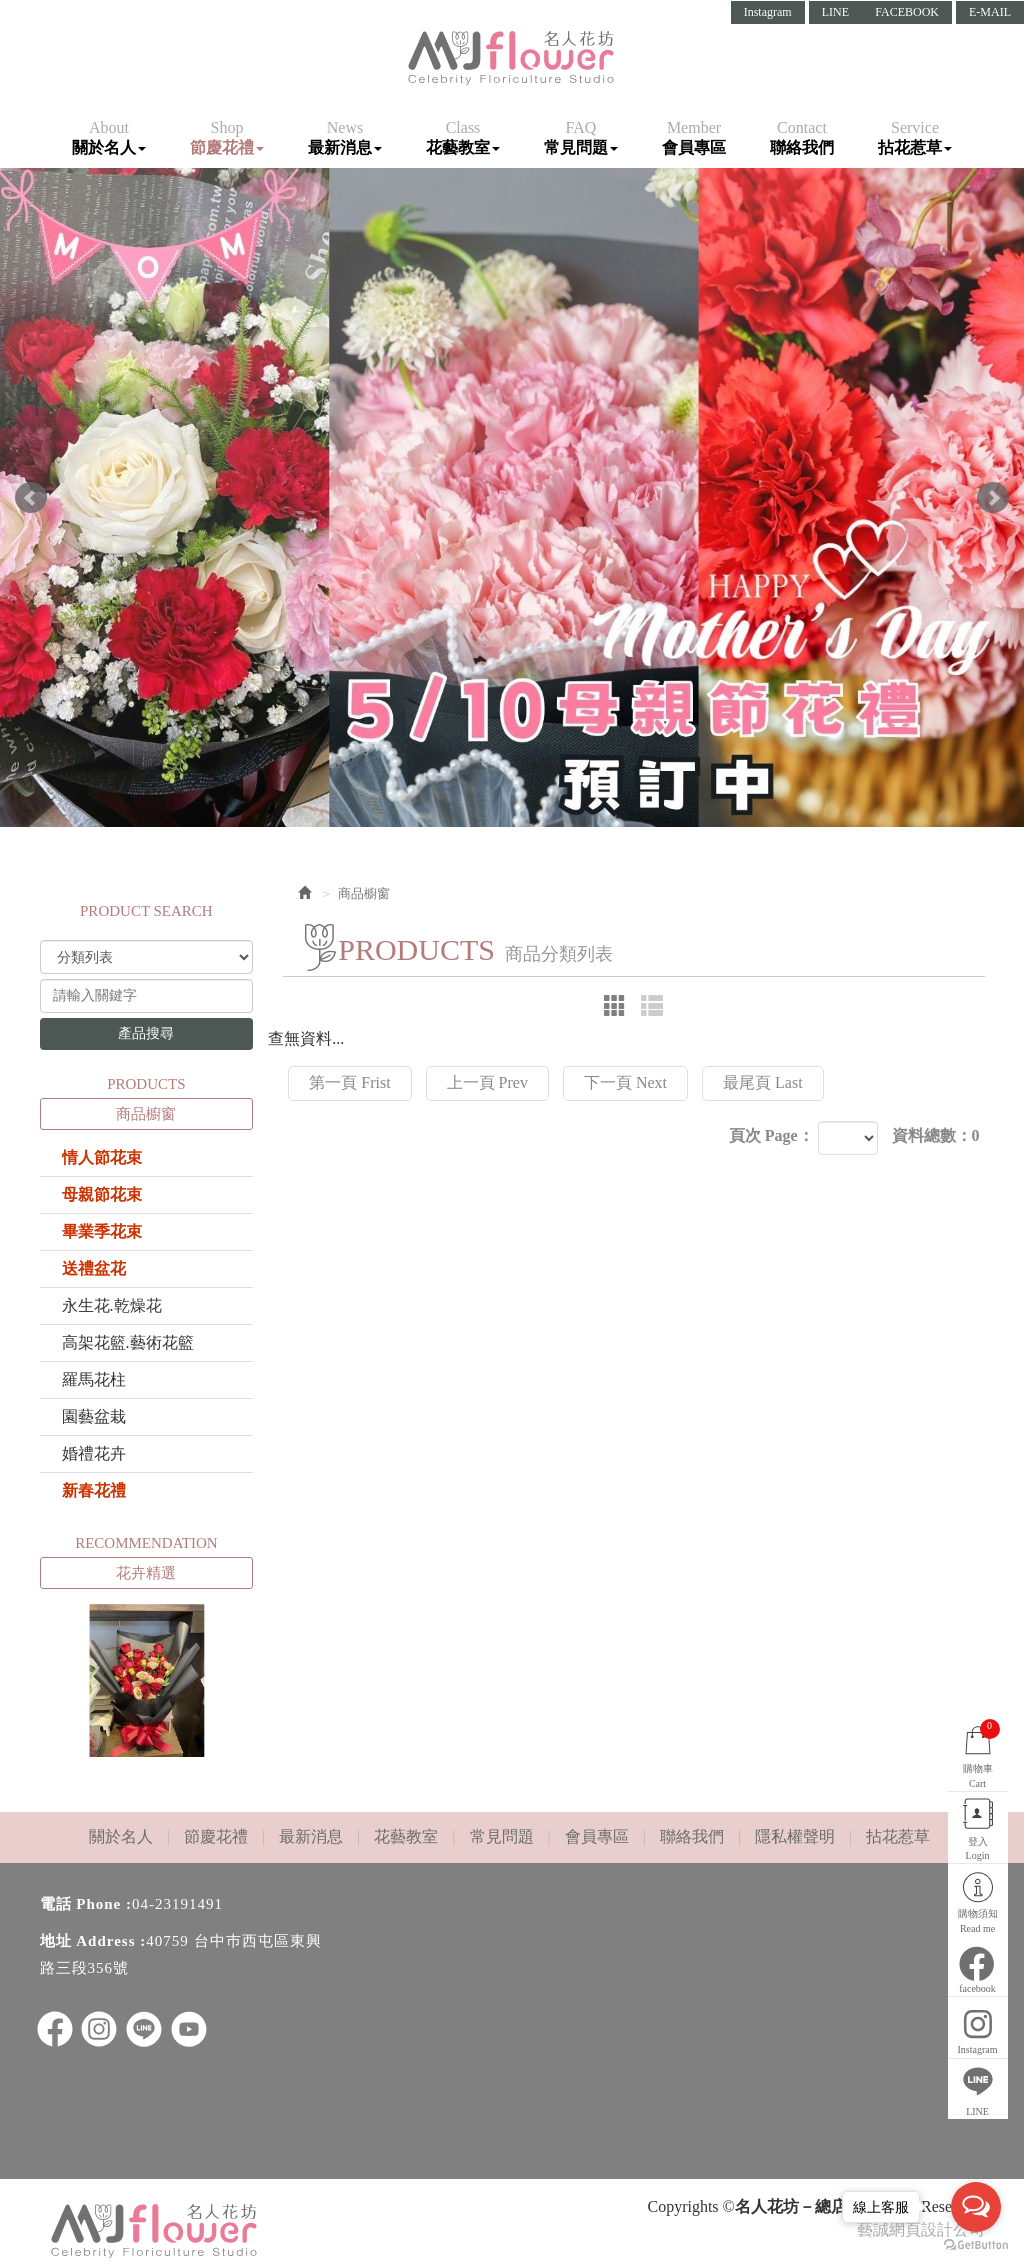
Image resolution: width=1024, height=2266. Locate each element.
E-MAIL (990, 12)
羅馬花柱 (94, 1379)
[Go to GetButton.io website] (976, 2245)
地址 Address (88, 1941)
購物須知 (978, 1921)
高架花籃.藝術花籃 (128, 1342)
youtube (189, 2029)
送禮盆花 (94, 1268)
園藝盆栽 (94, 1416)
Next (993, 498)
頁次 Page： (771, 1135)
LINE (835, 12)
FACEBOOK (907, 12)
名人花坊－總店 (512, 58)
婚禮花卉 (94, 1453)
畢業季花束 (102, 1231)
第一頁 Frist (349, 1082)
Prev (31, 498)
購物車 (978, 1753)
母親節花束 (102, 1194)
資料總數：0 (936, 1135)
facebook (978, 1986)
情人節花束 (102, 1157)
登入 (978, 1848)
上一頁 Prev (487, 1082)
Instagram (768, 12)
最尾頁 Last (763, 1082)
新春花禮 (94, 1490)
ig (99, 2029)
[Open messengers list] (976, 2207)
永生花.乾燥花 (112, 1305)
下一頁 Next (625, 1082)
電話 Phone (81, 1904)
